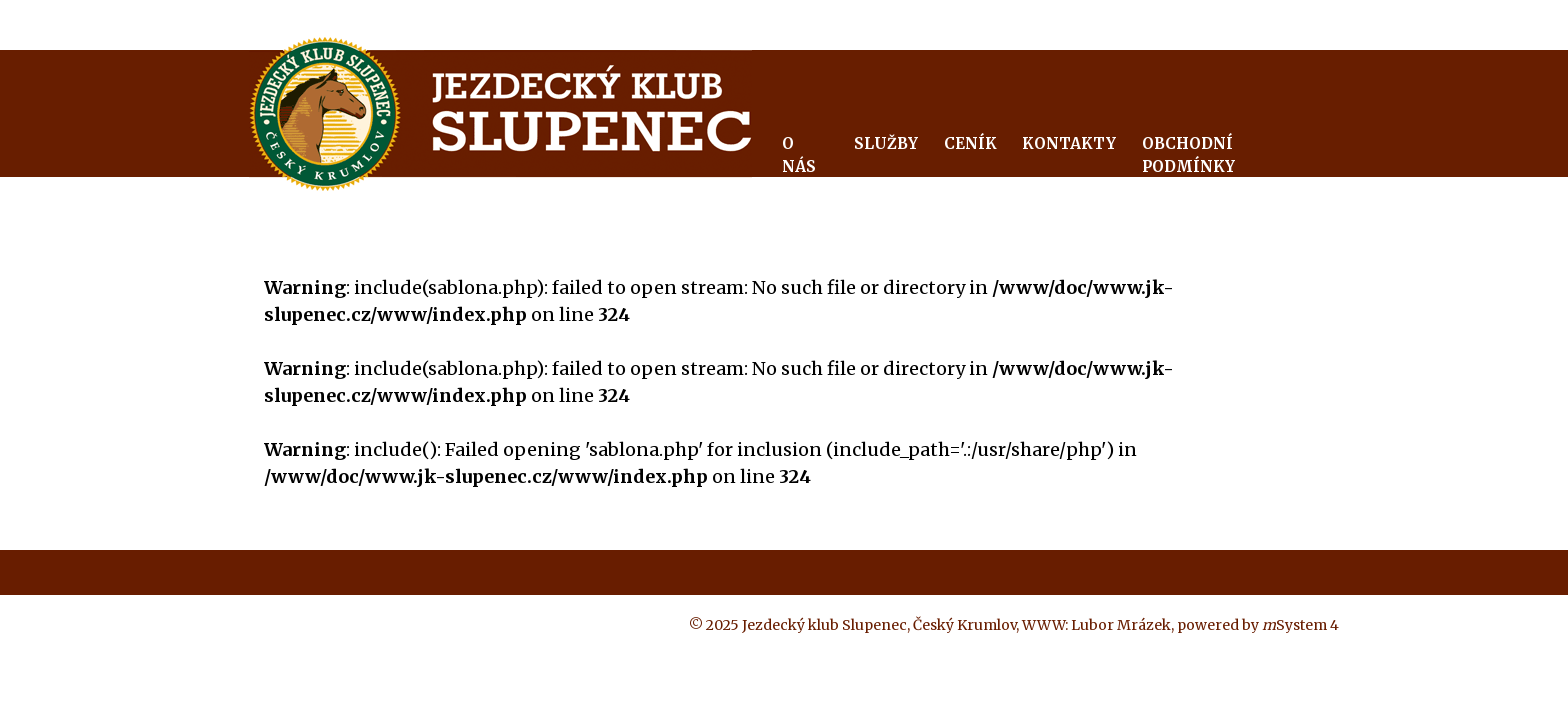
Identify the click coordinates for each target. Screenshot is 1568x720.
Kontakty (1069, 143)
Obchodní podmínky (1188, 155)
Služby (886, 143)
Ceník (970, 143)
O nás (799, 155)
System (1294, 625)
